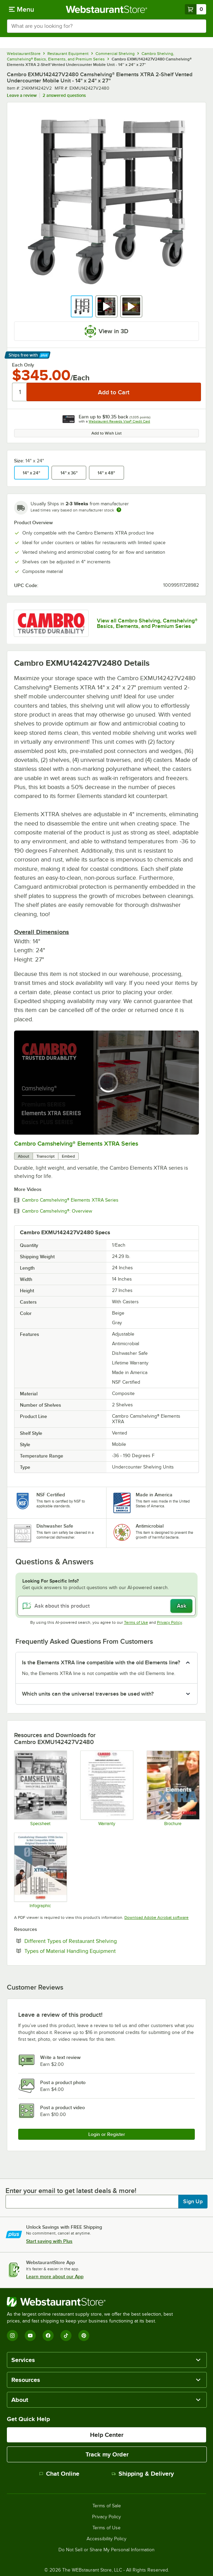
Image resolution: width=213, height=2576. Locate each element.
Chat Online (59, 2473)
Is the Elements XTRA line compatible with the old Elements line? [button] (101, 1663)
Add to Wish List (106, 433)
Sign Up (193, 2201)
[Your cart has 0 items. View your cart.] (195, 9)
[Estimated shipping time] (119, 510)
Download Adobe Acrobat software (156, 1917)
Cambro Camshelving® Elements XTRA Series (76, 1143)
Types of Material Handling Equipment (91, 1951)
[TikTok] (65, 2335)
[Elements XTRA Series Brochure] (173, 1788)
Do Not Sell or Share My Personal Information (106, 2549)
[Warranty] (106, 1788)
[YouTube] (30, 2335)
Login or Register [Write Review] (106, 2134)
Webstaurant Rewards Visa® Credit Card (119, 421)
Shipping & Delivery (143, 2473)
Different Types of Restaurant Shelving (91, 1941)
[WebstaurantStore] (93, 2301)
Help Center (106, 2434)
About (23, 1156)
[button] (82, 306)
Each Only (23, 365)
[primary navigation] (21, 9)
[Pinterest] (83, 2335)
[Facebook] (48, 2335)
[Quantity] (19, 392)
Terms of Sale (106, 2506)
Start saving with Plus (49, 2241)
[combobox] (106, 26)
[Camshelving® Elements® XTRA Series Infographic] (40, 1870)
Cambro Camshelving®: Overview (57, 1211)
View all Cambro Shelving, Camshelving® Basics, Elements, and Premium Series (147, 623)
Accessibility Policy (106, 2538)
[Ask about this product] (106, 1606)
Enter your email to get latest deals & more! (70, 2190)
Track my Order (107, 2454)
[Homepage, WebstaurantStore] (106, 9)
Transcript (45, 1156)
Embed (68, 1156)
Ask (181, 1606)
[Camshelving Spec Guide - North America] (40, 1788)
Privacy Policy (169, 1622)
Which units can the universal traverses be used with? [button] (88, 1694)
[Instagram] (12, 2335)
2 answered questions (64, 95)
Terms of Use (136, 1622)
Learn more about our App (54, 2276)
